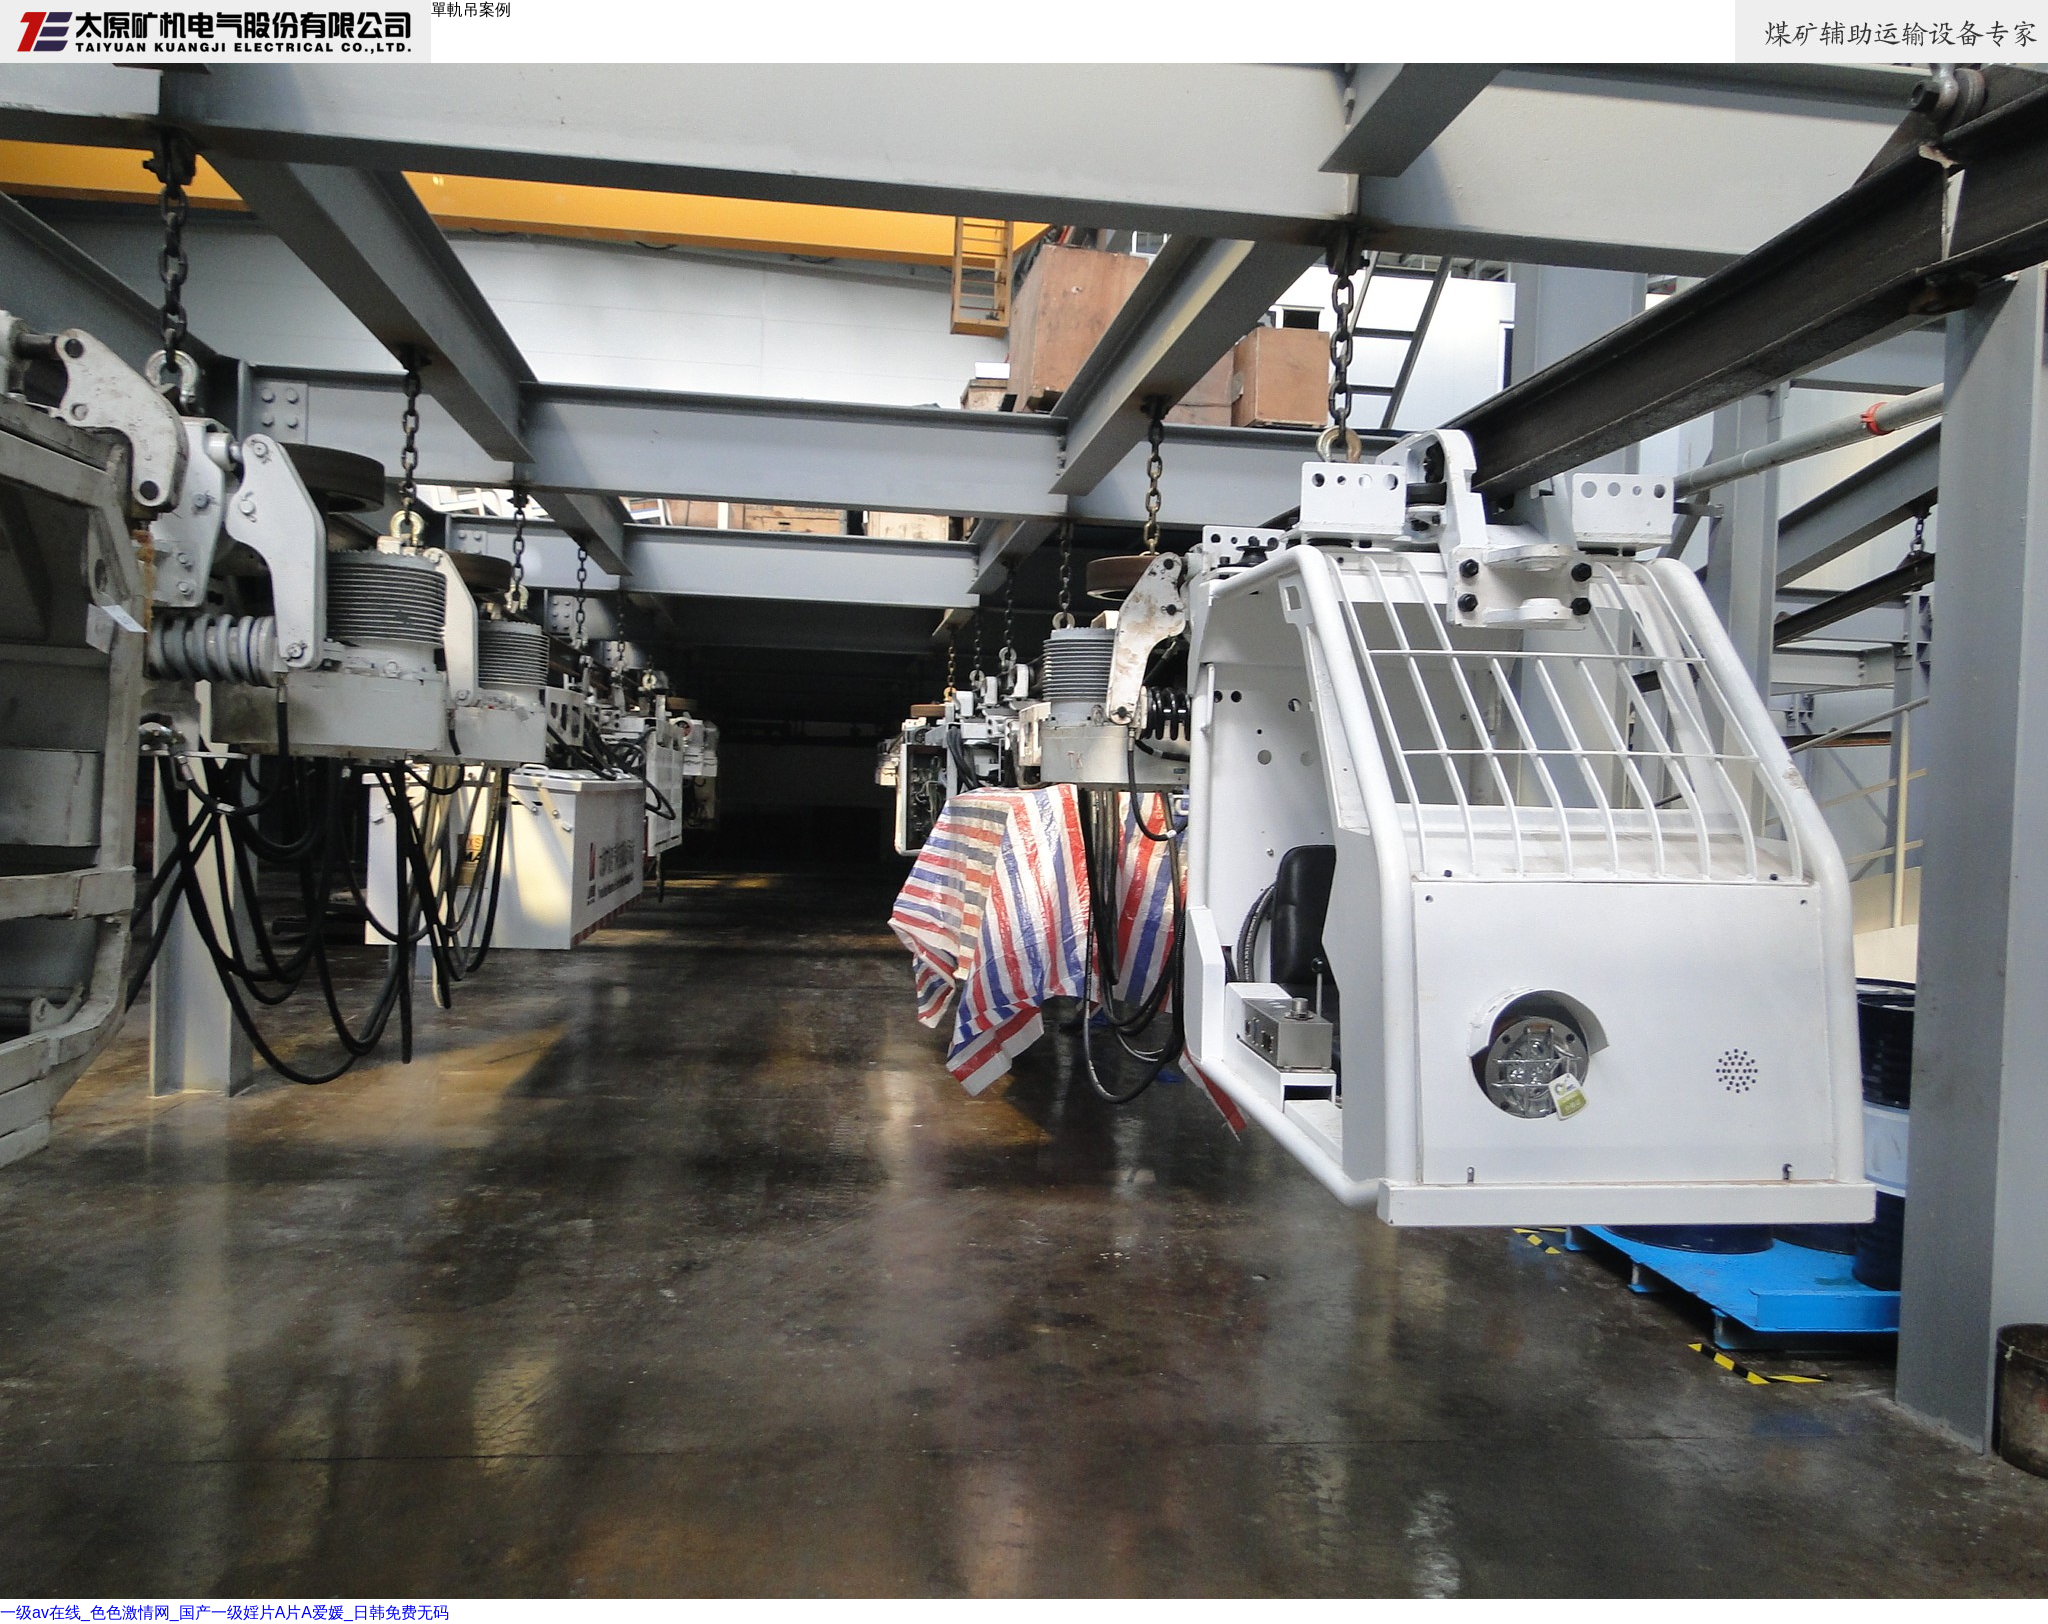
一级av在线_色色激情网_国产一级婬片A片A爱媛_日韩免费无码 (224, 1612)
